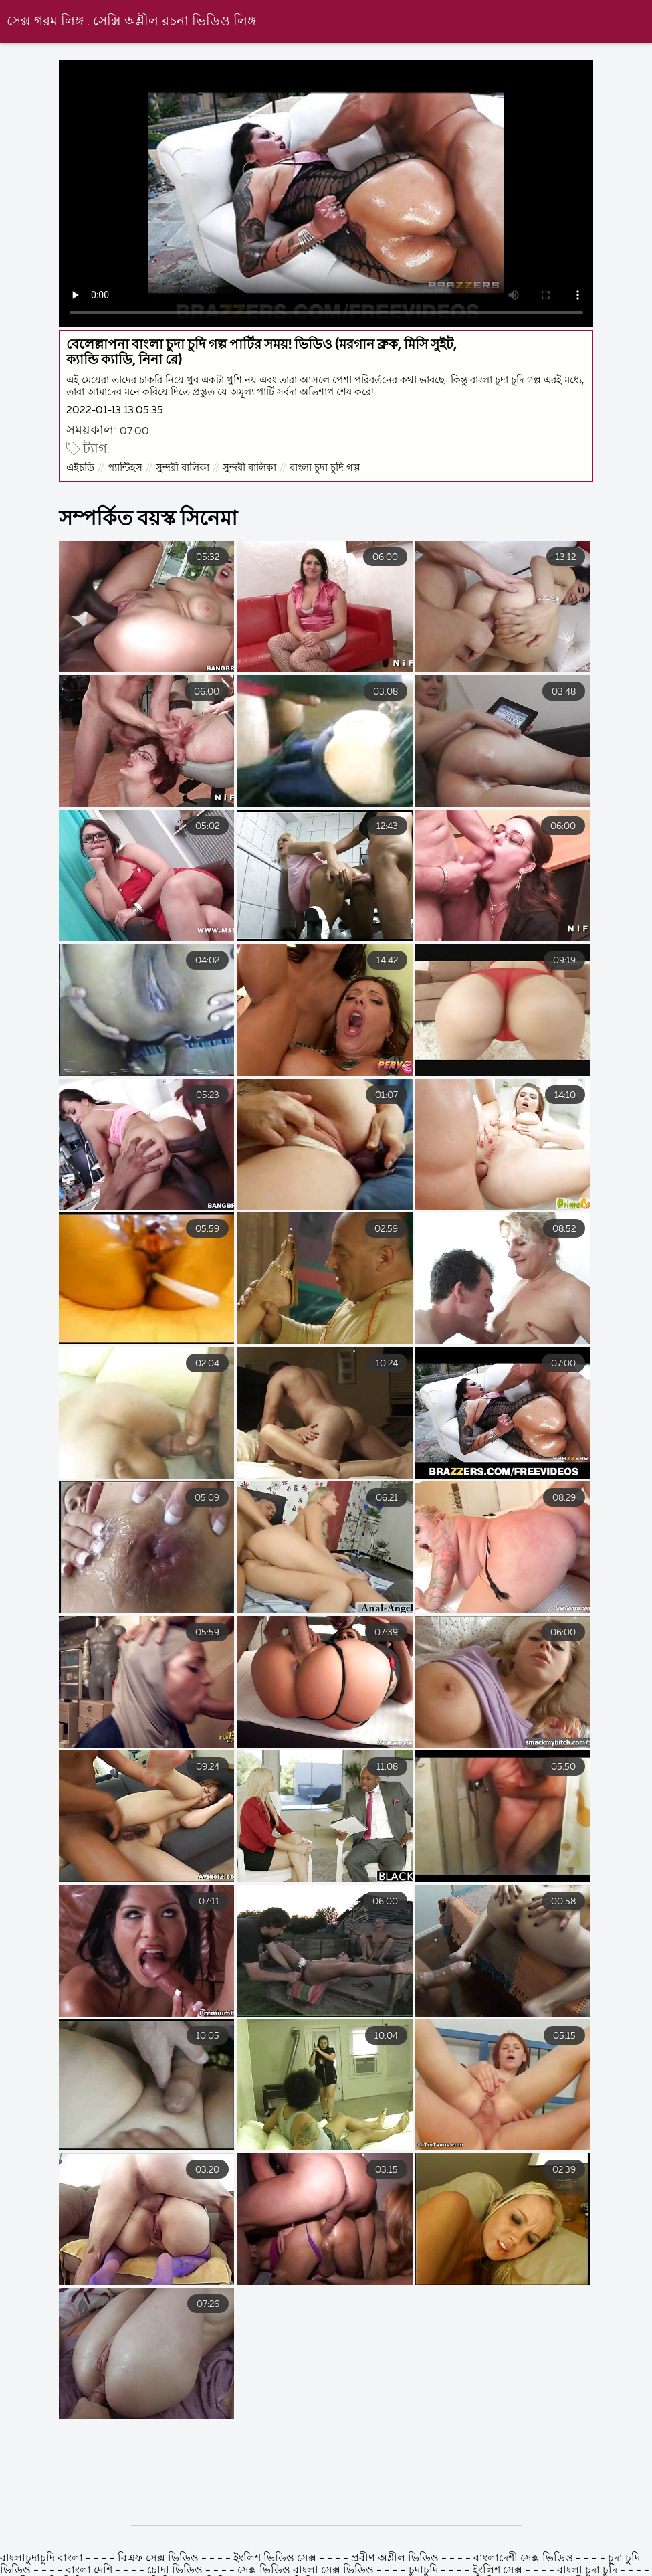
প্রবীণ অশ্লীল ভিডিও (395, 2558)
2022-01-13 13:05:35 (114, 410)
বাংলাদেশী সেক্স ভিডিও (523, 2558)
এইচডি (80, 468)
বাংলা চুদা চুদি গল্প (325, 468)
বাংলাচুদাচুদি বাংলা (43, 2558)
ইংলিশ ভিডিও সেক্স (276, 2558)
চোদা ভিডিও (176, 2570)
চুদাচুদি (423, 2570)
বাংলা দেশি (89, 2570)
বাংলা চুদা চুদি (588, 2570)
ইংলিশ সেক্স (497, 2570)
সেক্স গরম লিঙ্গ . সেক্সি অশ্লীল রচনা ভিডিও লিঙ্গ (131, 22)
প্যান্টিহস (125, 468)
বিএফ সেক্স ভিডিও (159, 2558)
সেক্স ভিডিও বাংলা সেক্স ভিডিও (306, 2570)
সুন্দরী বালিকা (182, 468)
